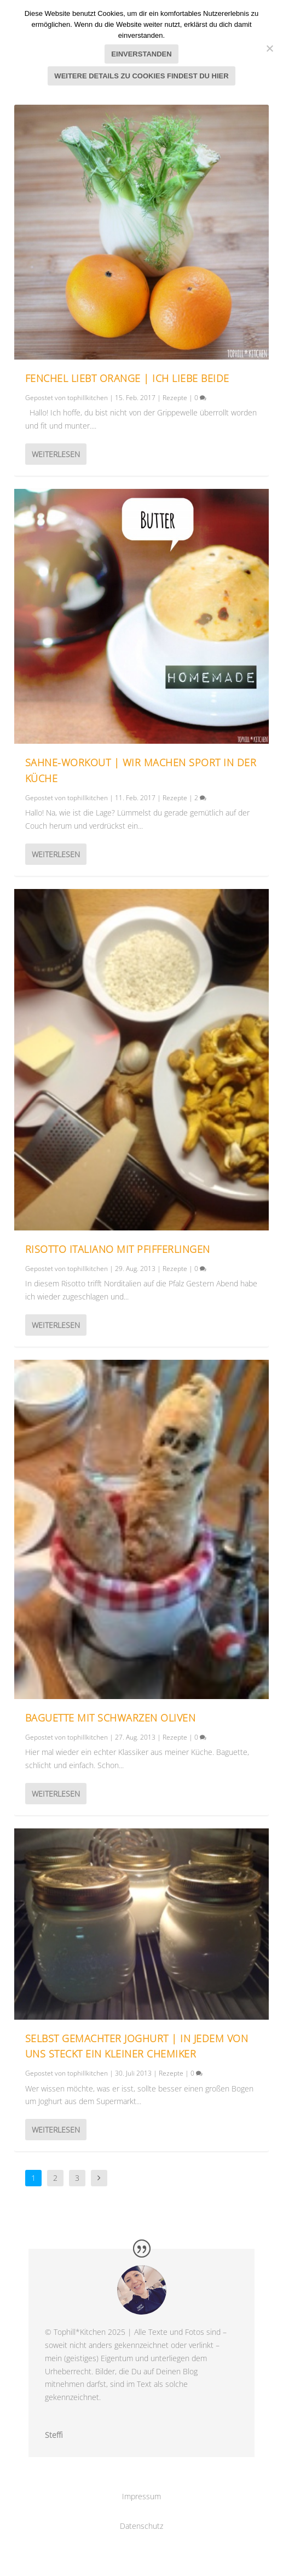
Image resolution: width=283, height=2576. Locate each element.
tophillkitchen (87, 397)
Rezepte (175, 397)
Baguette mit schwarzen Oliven (110, 1717)
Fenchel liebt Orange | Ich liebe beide (127, 378)
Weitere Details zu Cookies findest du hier (141, 76)
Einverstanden (141, 54)
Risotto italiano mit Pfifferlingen (117, 1249)
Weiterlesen (56, 454)
